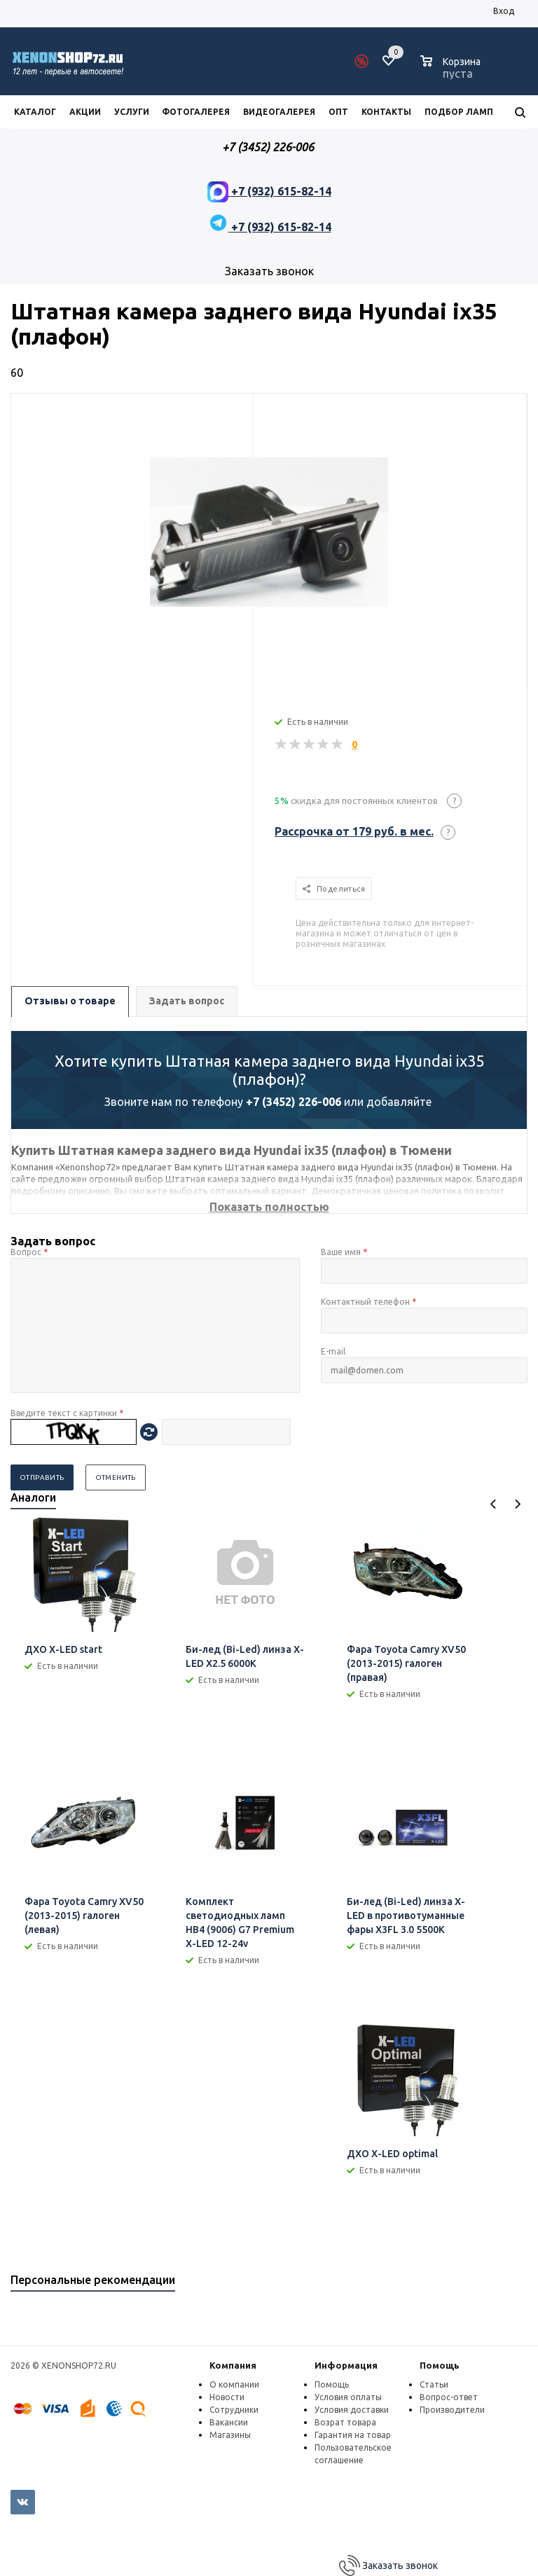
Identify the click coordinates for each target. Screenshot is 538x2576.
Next (517, 1504)
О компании (234, 2384)
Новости (226, 2397)
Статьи (434, 2384)
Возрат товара (345, 2422)
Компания (232, 2365)
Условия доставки (352, 2409)
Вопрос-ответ (449, 2397)
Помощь (440, 2365)
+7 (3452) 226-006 (293, 1101)
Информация (346, 2365)
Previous (493, 1504)
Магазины (230, 2434)
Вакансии (228, 2422)
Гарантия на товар (353, 2434)
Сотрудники (233, 2409)
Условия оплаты (348, 2397)
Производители (452, 2409)
